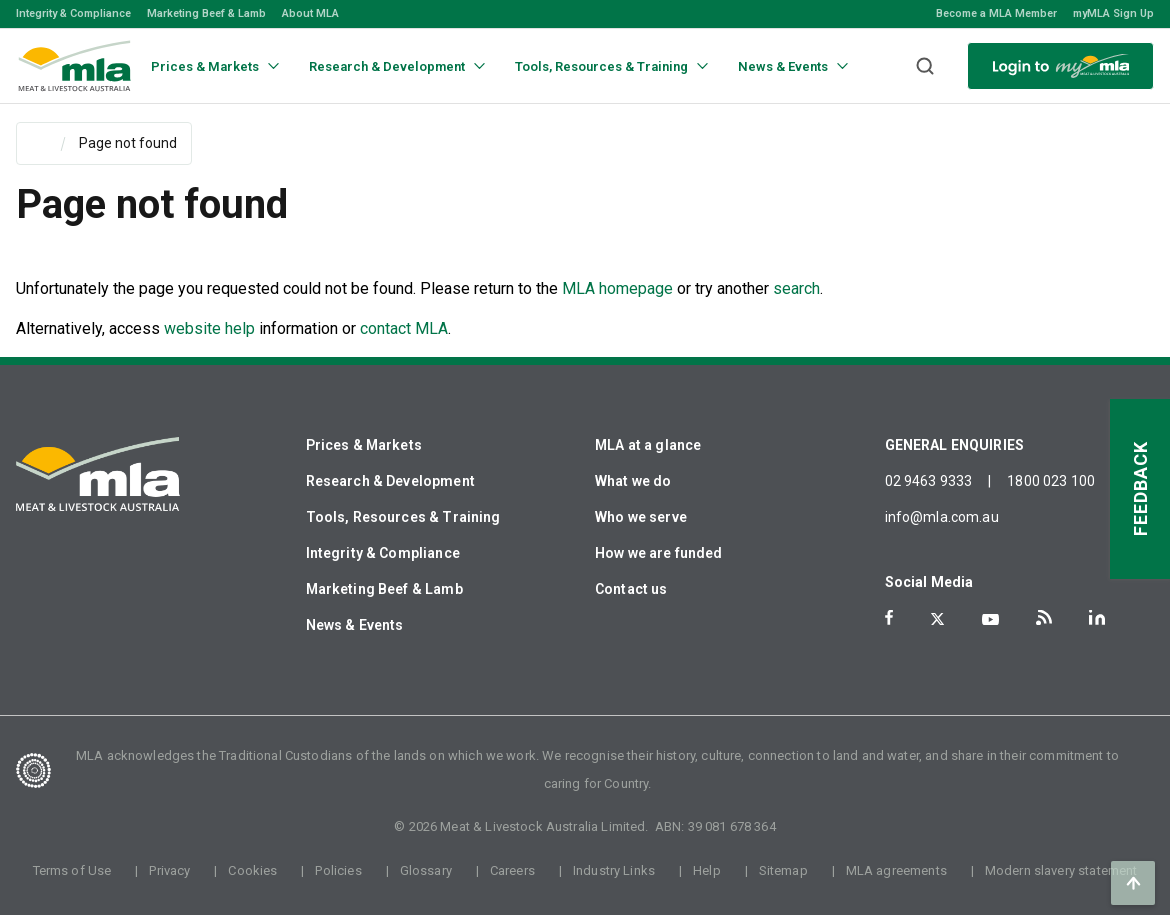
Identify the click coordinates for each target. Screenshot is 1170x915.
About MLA (310, 13)
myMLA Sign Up (1113, 13)
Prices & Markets (364, 445)
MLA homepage (619, 288)
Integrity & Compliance (73, 13)
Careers (512, 870)
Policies (338, 870)
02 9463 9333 (929, 481)
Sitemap (783, 870)
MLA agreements (896, 870)
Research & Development (390, 481)
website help (209, 328)
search (796, 288)
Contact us (631, 589)
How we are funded (659, 553)
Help (707, 870)
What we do (633, 481)
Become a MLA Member (996, 13)
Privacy (169, 870)
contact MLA (404, 328)
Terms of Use (72, 870)
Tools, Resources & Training (403, 517)
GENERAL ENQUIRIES (955, 445)
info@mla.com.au (942, 517)
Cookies (252, 870)
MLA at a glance (648, 445)
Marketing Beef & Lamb (206, 13)
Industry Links (614, 870)
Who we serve (641, 517)
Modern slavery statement (1061, 870)
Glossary (426, 870)
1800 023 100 (1051, 481)
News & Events (355, 625)
